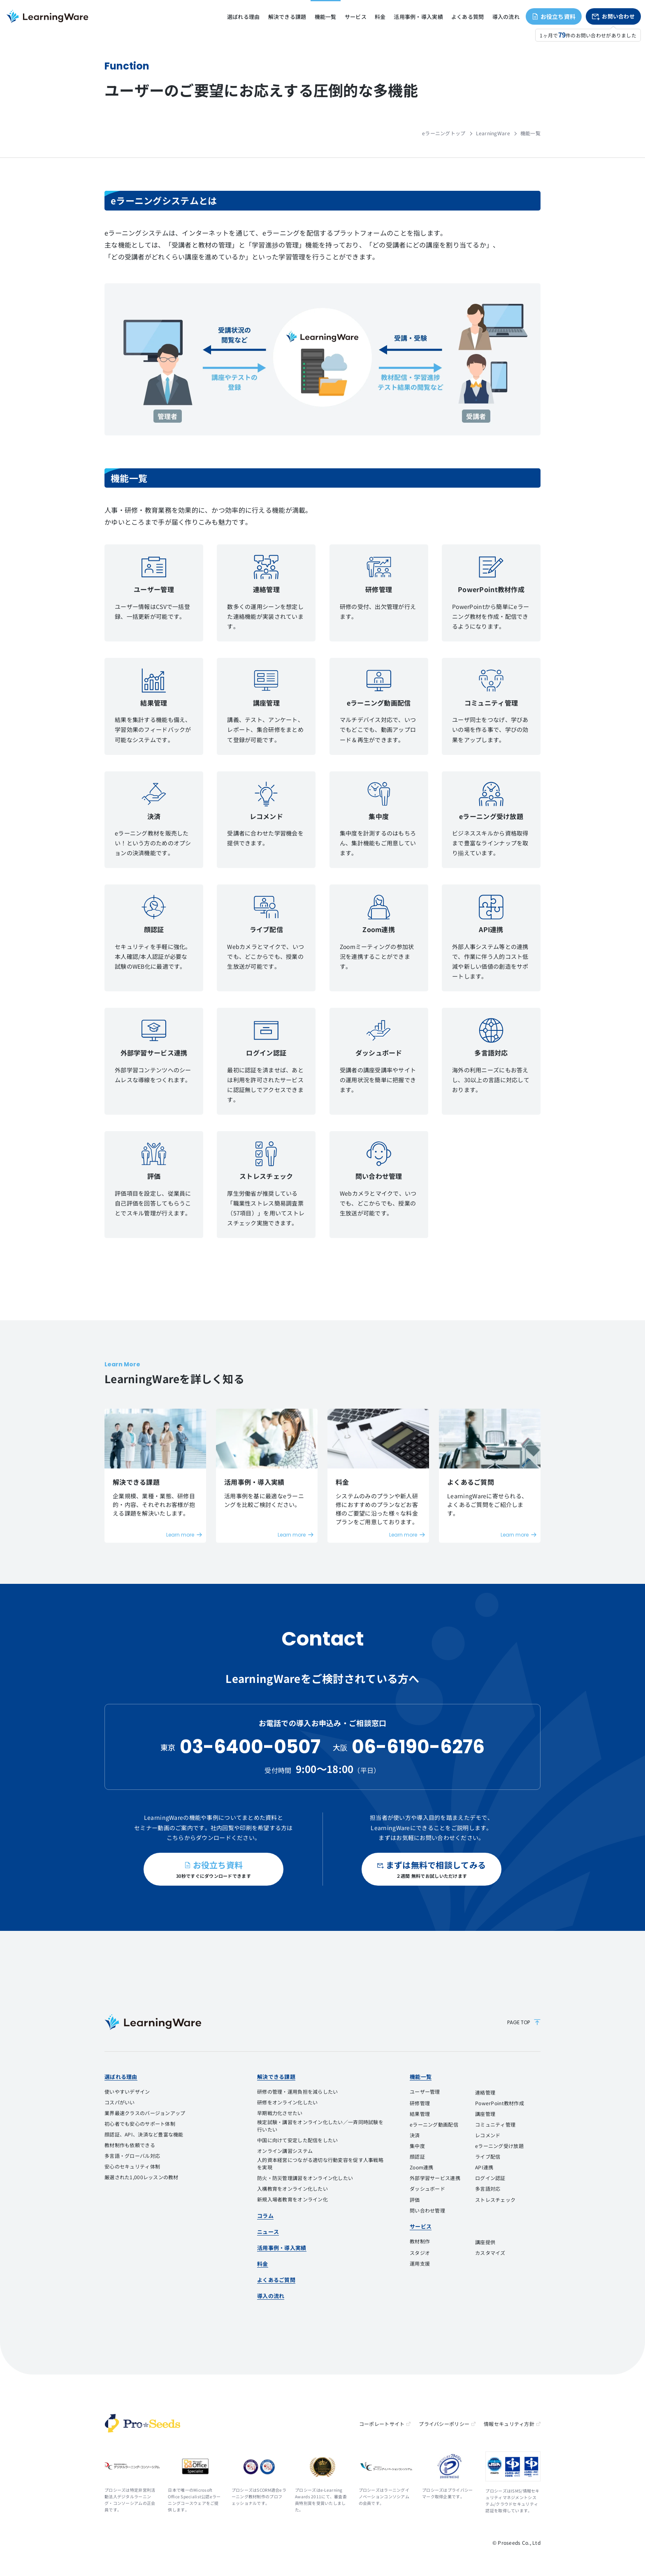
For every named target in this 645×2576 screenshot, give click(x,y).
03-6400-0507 (250, 1747)
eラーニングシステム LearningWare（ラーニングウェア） (47, 16)
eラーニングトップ (444, 133)
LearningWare (493, 133)
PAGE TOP (524, 2022)
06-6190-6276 (418, 1747)
